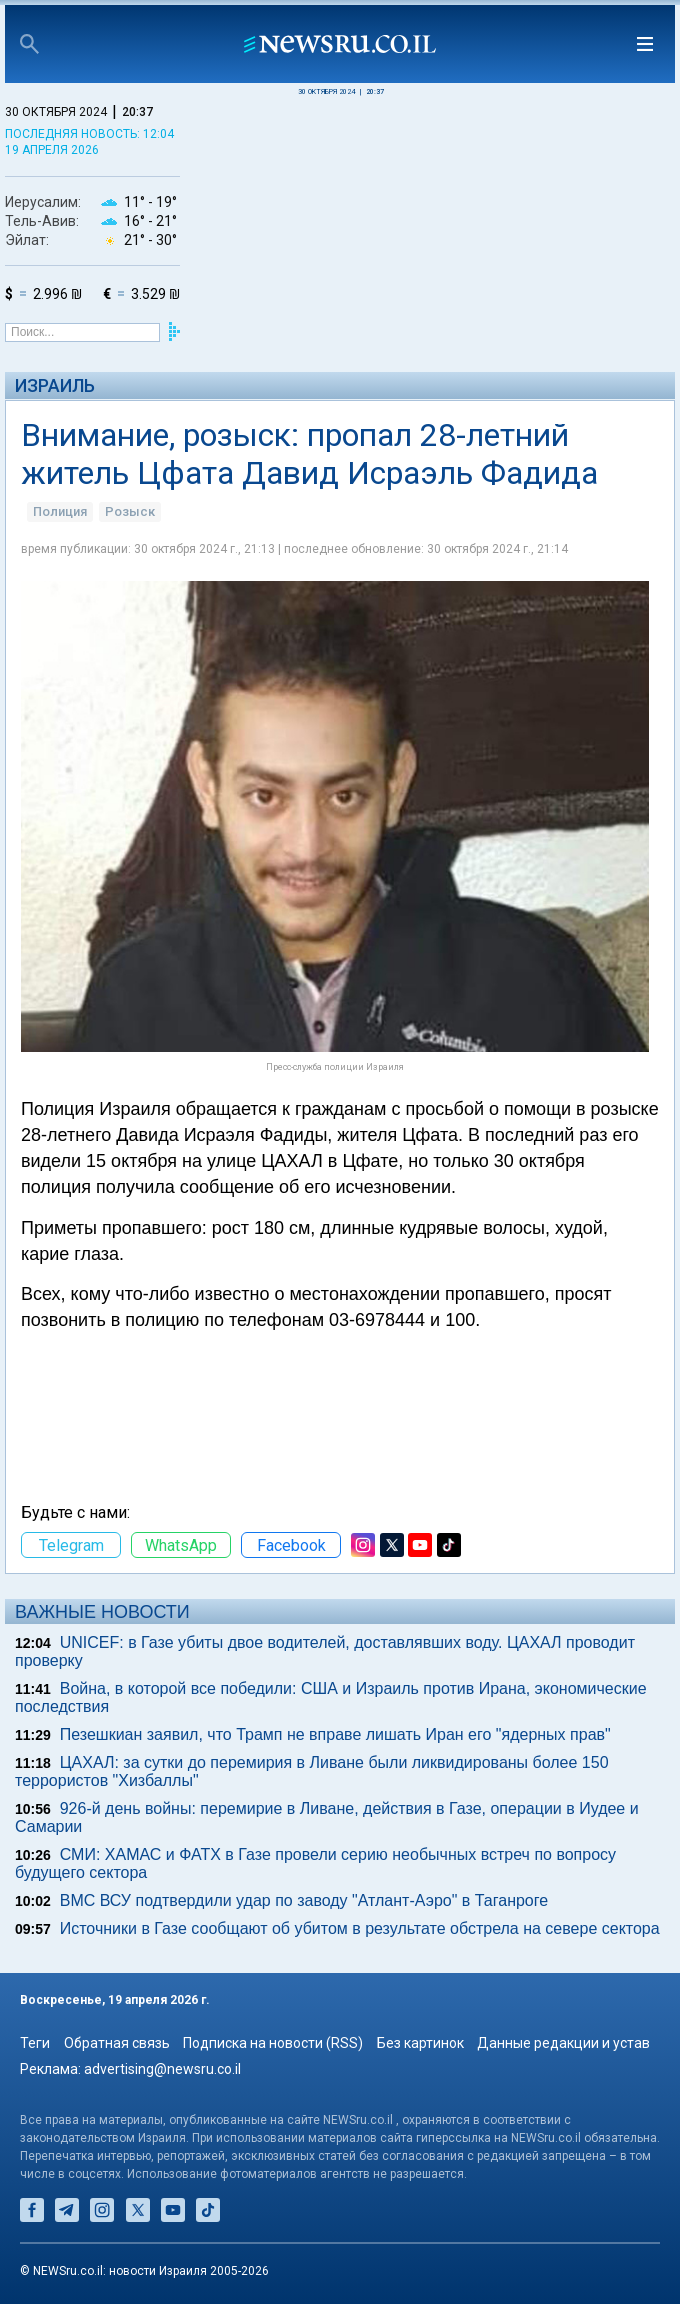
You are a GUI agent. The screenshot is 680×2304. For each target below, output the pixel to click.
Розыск (130, 511)
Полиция (60, 511)
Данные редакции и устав (563, 2043)
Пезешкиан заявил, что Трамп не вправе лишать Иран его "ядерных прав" (335, 1734)
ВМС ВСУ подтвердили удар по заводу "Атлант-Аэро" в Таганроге (304, 1900)
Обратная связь (117, 2043)
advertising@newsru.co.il (162, 2069)
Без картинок (420, 2043)
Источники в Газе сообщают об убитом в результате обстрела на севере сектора (360, 1928)
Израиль (55, 385)
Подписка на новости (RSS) (273, 2043)
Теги (35, 2043)
